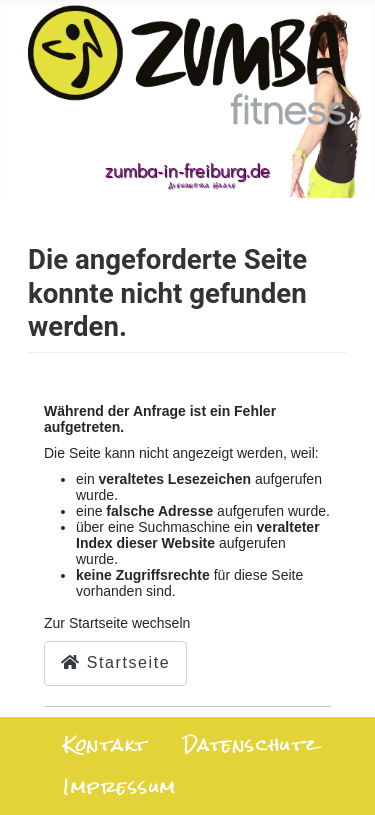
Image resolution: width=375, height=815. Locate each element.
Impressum (120, 787)
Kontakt (105, 745)
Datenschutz (250, 745)
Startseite (115, 662)
